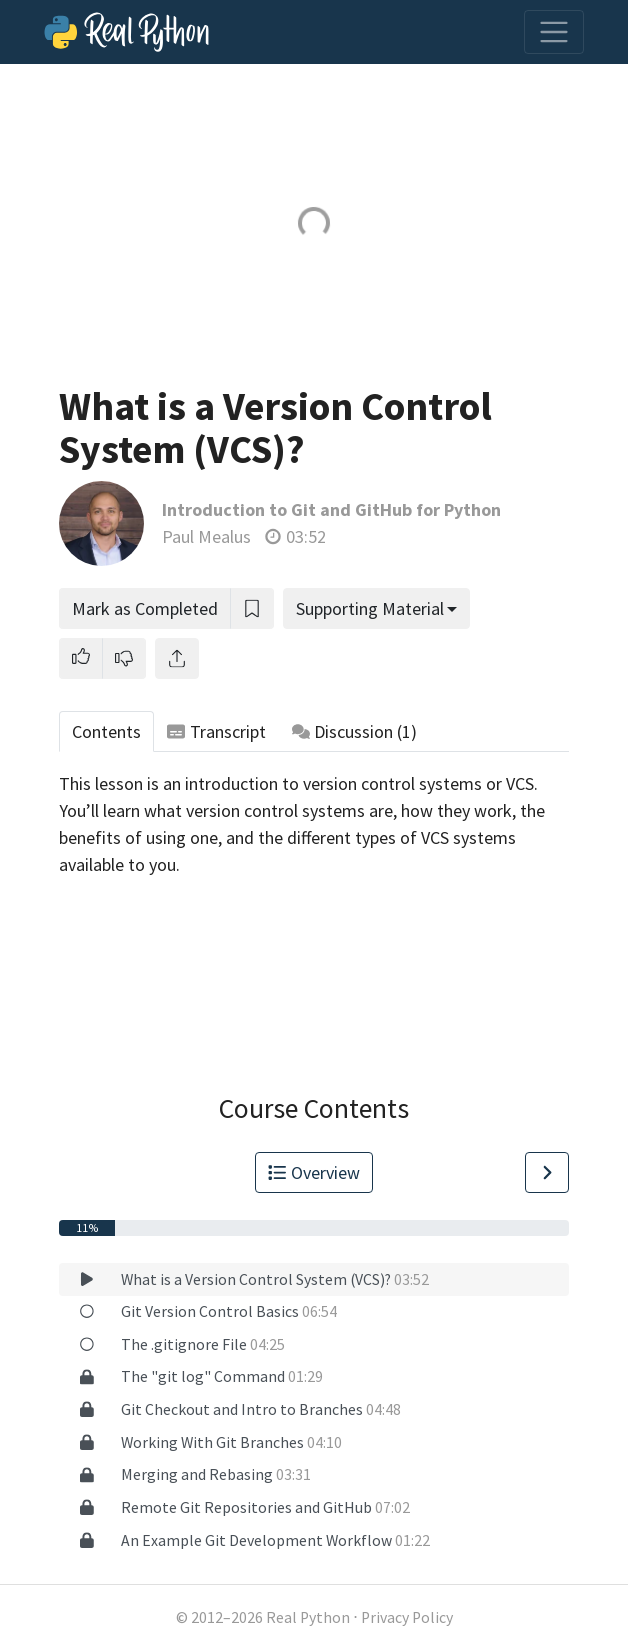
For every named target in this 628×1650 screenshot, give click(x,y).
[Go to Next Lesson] (547, 1172)
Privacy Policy (407, 1617)
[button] (81, 658)
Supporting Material (370, 608)
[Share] (177, 658)
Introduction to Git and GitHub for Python (331, 509)
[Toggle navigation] (554, 32)
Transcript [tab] (216, 731)
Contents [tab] (106, 731)
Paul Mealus (206, 536)
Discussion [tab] (355, 731)
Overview (314, 1172)
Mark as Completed (145, 608)
